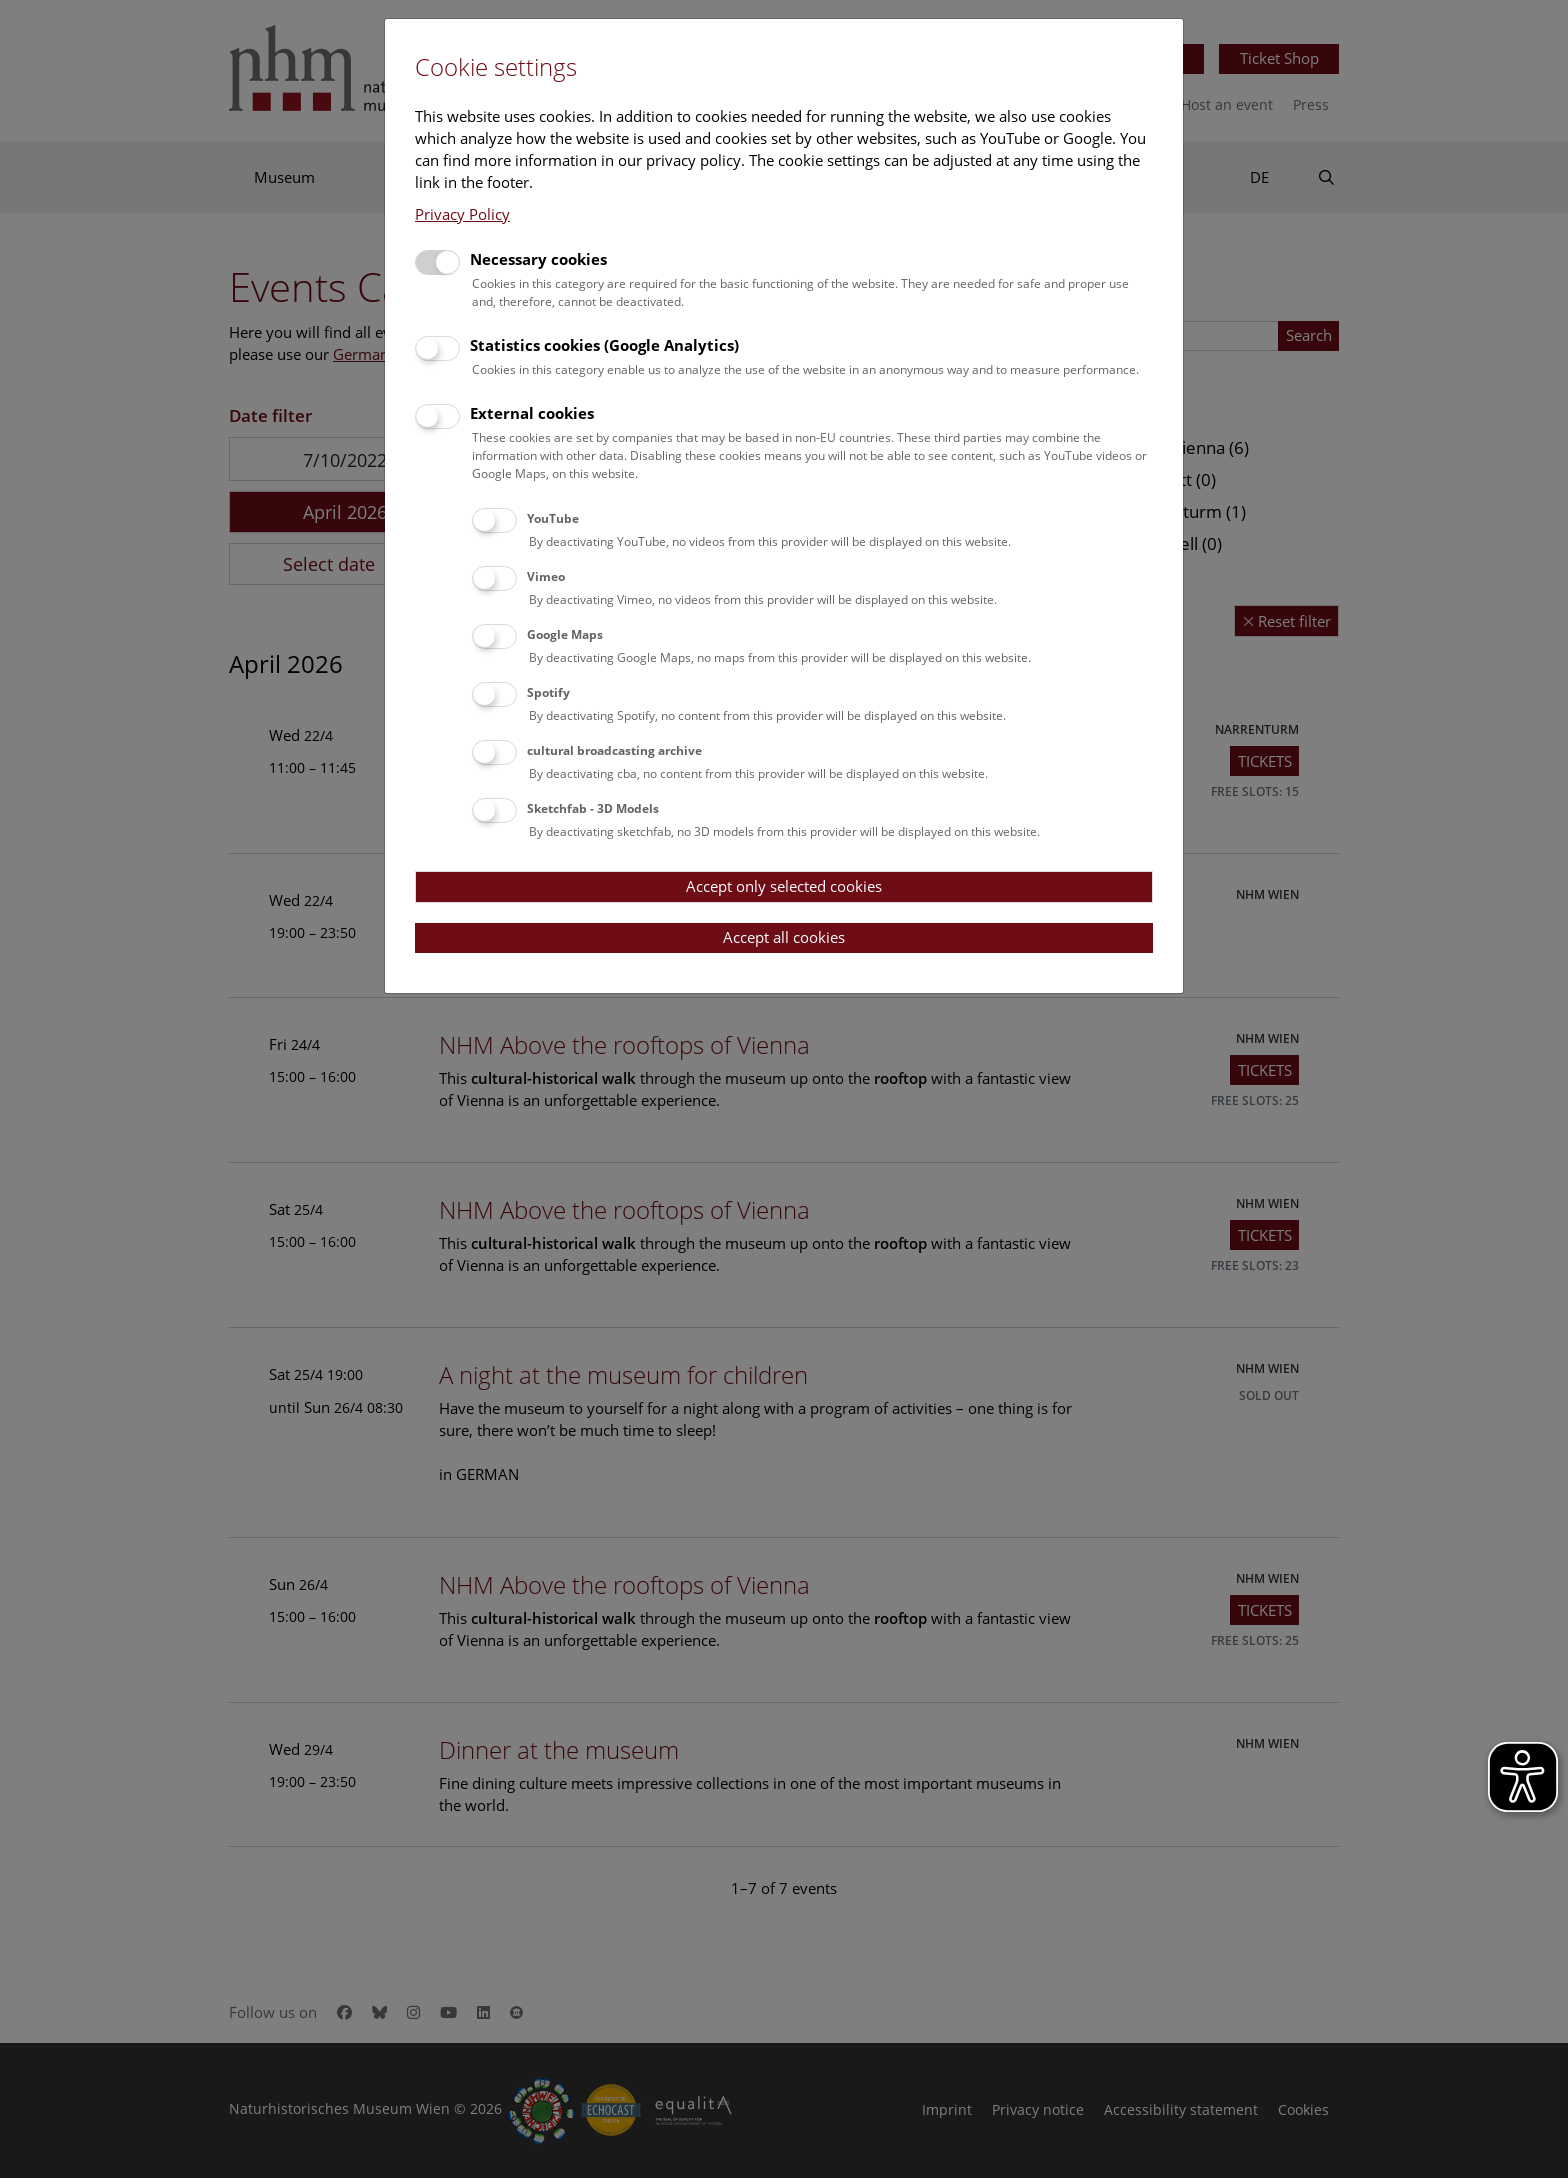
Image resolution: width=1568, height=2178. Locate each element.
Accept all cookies (784, 937)
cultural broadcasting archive (614, 750)
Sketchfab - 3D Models (593, 808)
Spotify (548, 692)
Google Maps (565, 634)
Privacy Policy (462, 214)
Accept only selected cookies (784, 886)
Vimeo (546, 576)
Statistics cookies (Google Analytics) (604, 345)
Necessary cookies (538, 259)
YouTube (553, 518)
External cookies (532, 413)
